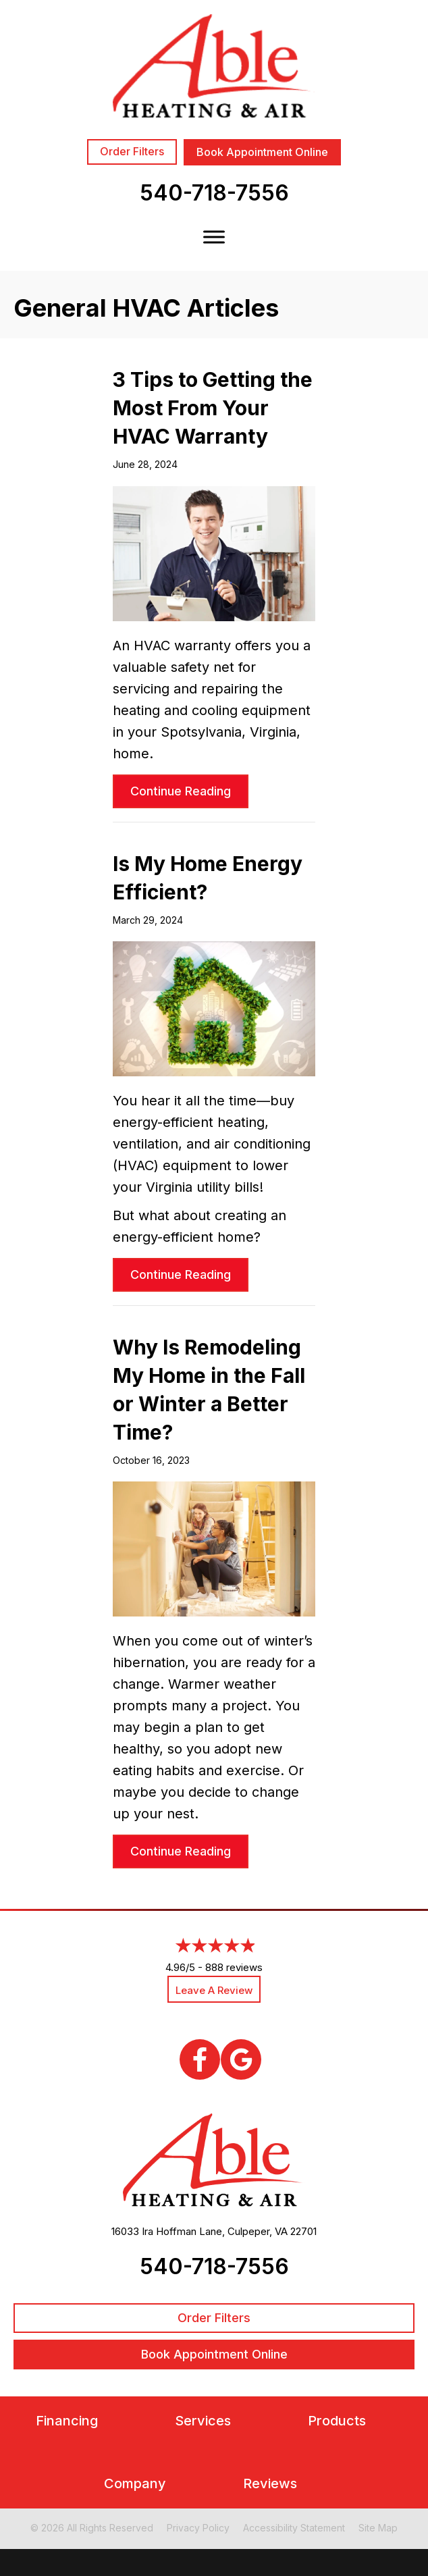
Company (135, 2483)
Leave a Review (214, 1990)
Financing (67, 2421)
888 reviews (234, 1967)
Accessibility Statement (294, 2527)
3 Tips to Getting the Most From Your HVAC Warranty (213, 407)
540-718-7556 (214, 193)
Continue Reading (189, 790)
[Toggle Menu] (214, 236)
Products (337, 2421)
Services (203, 2421)
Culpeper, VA (258, 2231)
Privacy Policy (198, 2527)
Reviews (270, 2483)
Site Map (378, 2527)
